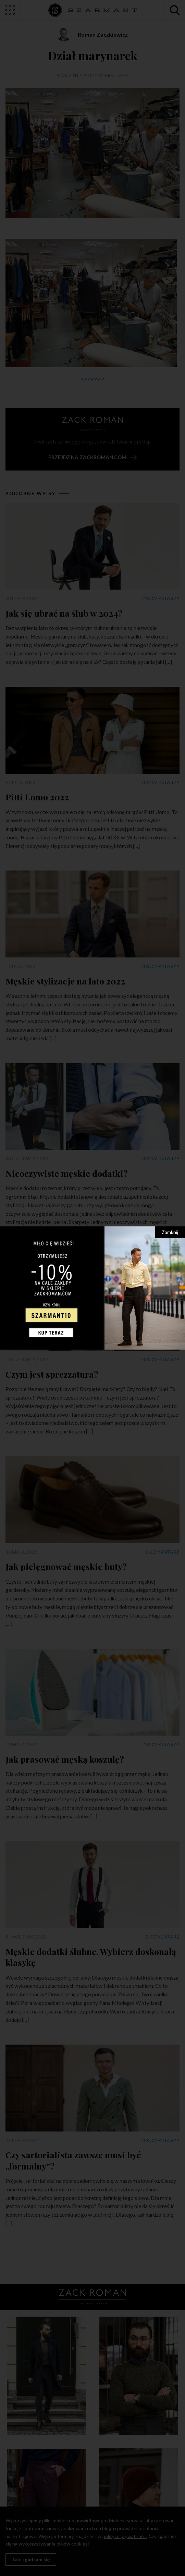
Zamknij (170, 1232)
